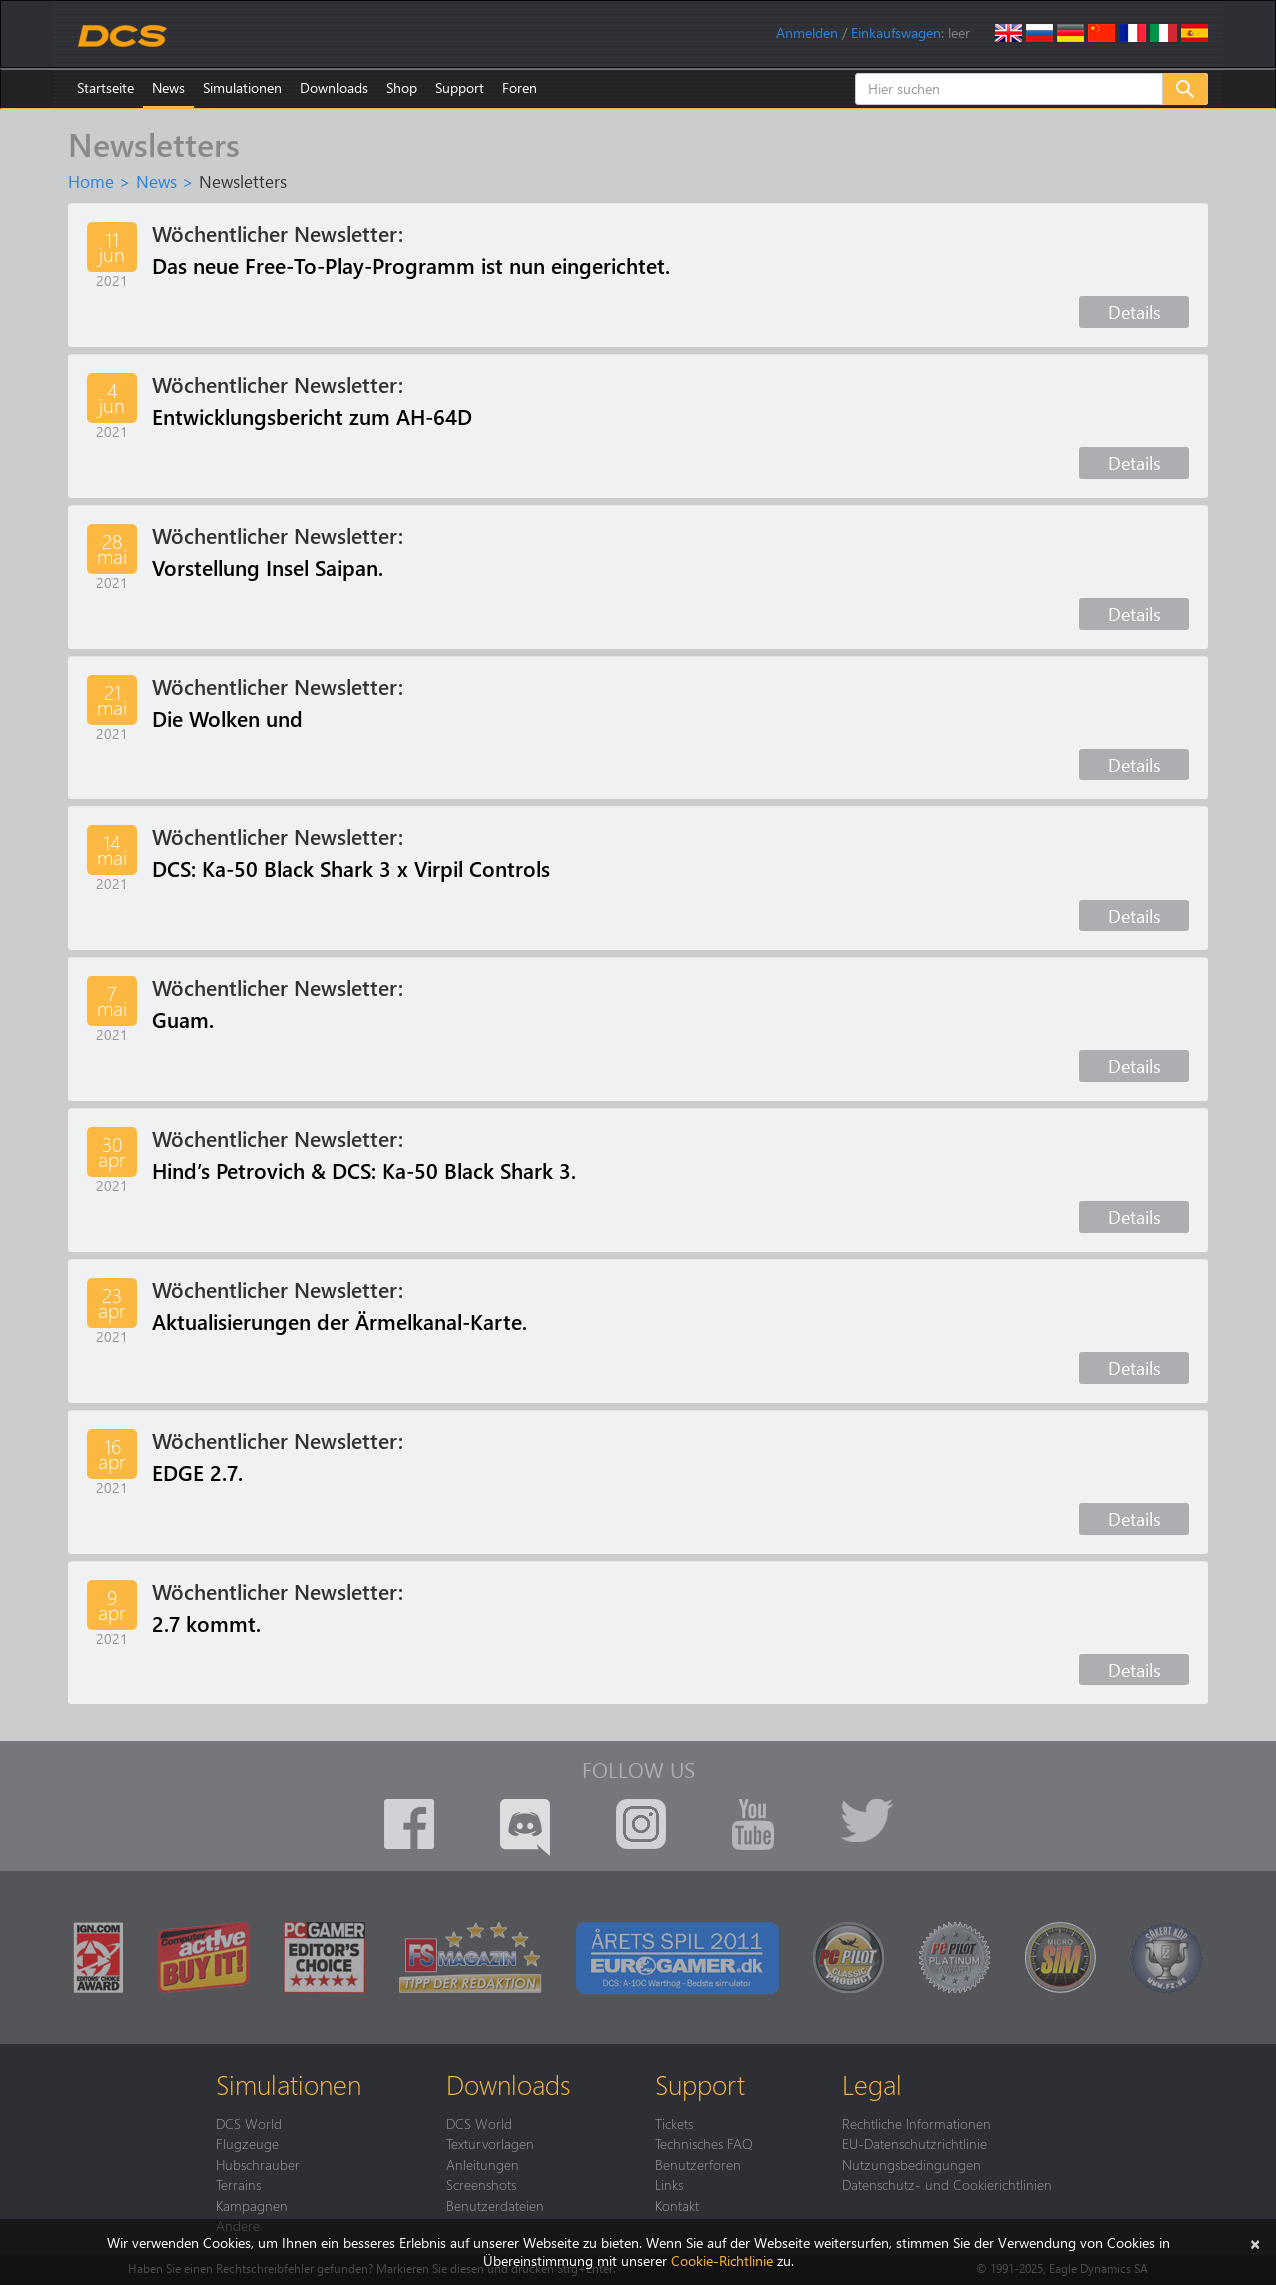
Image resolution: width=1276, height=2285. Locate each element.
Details (1134, 311)
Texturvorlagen (490, 2143)
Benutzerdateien (495, 2205)
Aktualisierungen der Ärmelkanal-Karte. (339, 1321)
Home (91, 181)
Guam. (183, 1019)
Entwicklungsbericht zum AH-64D (312, 416)
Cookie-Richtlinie (722, 2260)
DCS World (249, 2123)
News (168, 87)
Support (459, 87)
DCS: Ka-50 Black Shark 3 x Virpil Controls (351, 868)
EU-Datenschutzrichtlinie (914, 2143)
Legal (872, 2084)
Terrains (238, 2184)
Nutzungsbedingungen (911, 2164)
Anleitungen (482, 2164)
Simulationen (242, 87)
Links (669, 2184)
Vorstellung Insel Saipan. (267, 567)
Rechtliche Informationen (916, 2123)
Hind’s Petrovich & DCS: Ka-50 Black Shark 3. (364, 1170)
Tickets (674, 2123)
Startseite (105, 87)
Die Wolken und (227, 718)
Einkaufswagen (896, 32)
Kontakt (677, 2205)
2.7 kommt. (206, 1623)
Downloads (334, 87)
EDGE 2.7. (197, 1472)
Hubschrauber (258, 2164)
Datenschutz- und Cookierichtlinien (947, 2184)
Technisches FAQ (704, 2143)
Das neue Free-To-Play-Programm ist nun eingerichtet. (411, 265)
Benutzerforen (698, 2164)
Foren (519, 87)
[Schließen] (1255, 2242)
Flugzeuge (247, 2143)
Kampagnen (252, 2205)
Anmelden (807, 32)
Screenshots (481, 2184)
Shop (401, 87)
